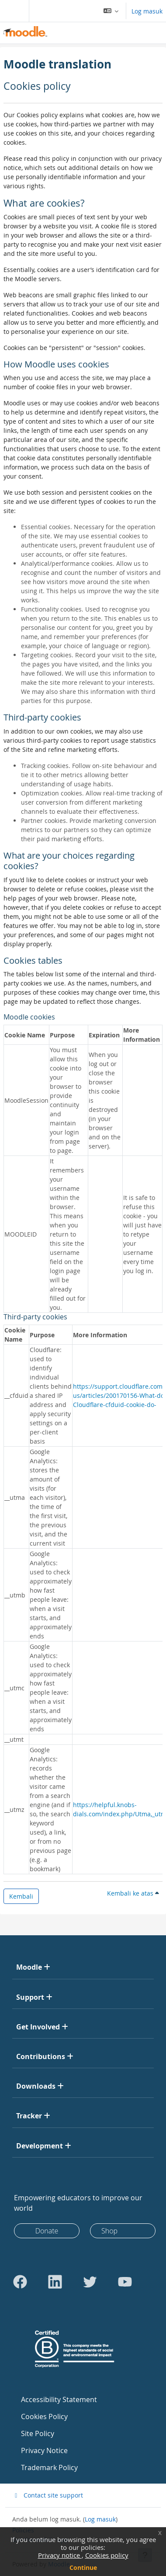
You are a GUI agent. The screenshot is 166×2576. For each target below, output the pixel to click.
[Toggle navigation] (12, 10)
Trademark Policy (49, 2467)
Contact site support (47, 2495)
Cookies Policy (44, 2416)
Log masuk (147, 11)
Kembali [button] (21, 1896)
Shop (109, 2231)
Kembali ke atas (133, 1893)
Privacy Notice (44, 2450)
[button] (111, 11)
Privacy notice (60, 2555)
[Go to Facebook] (20, 2282)
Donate (47, 2231)
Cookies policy (106, 2555)
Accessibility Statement (59, 2399)
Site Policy (37, 2433)
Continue (83, 2567)
